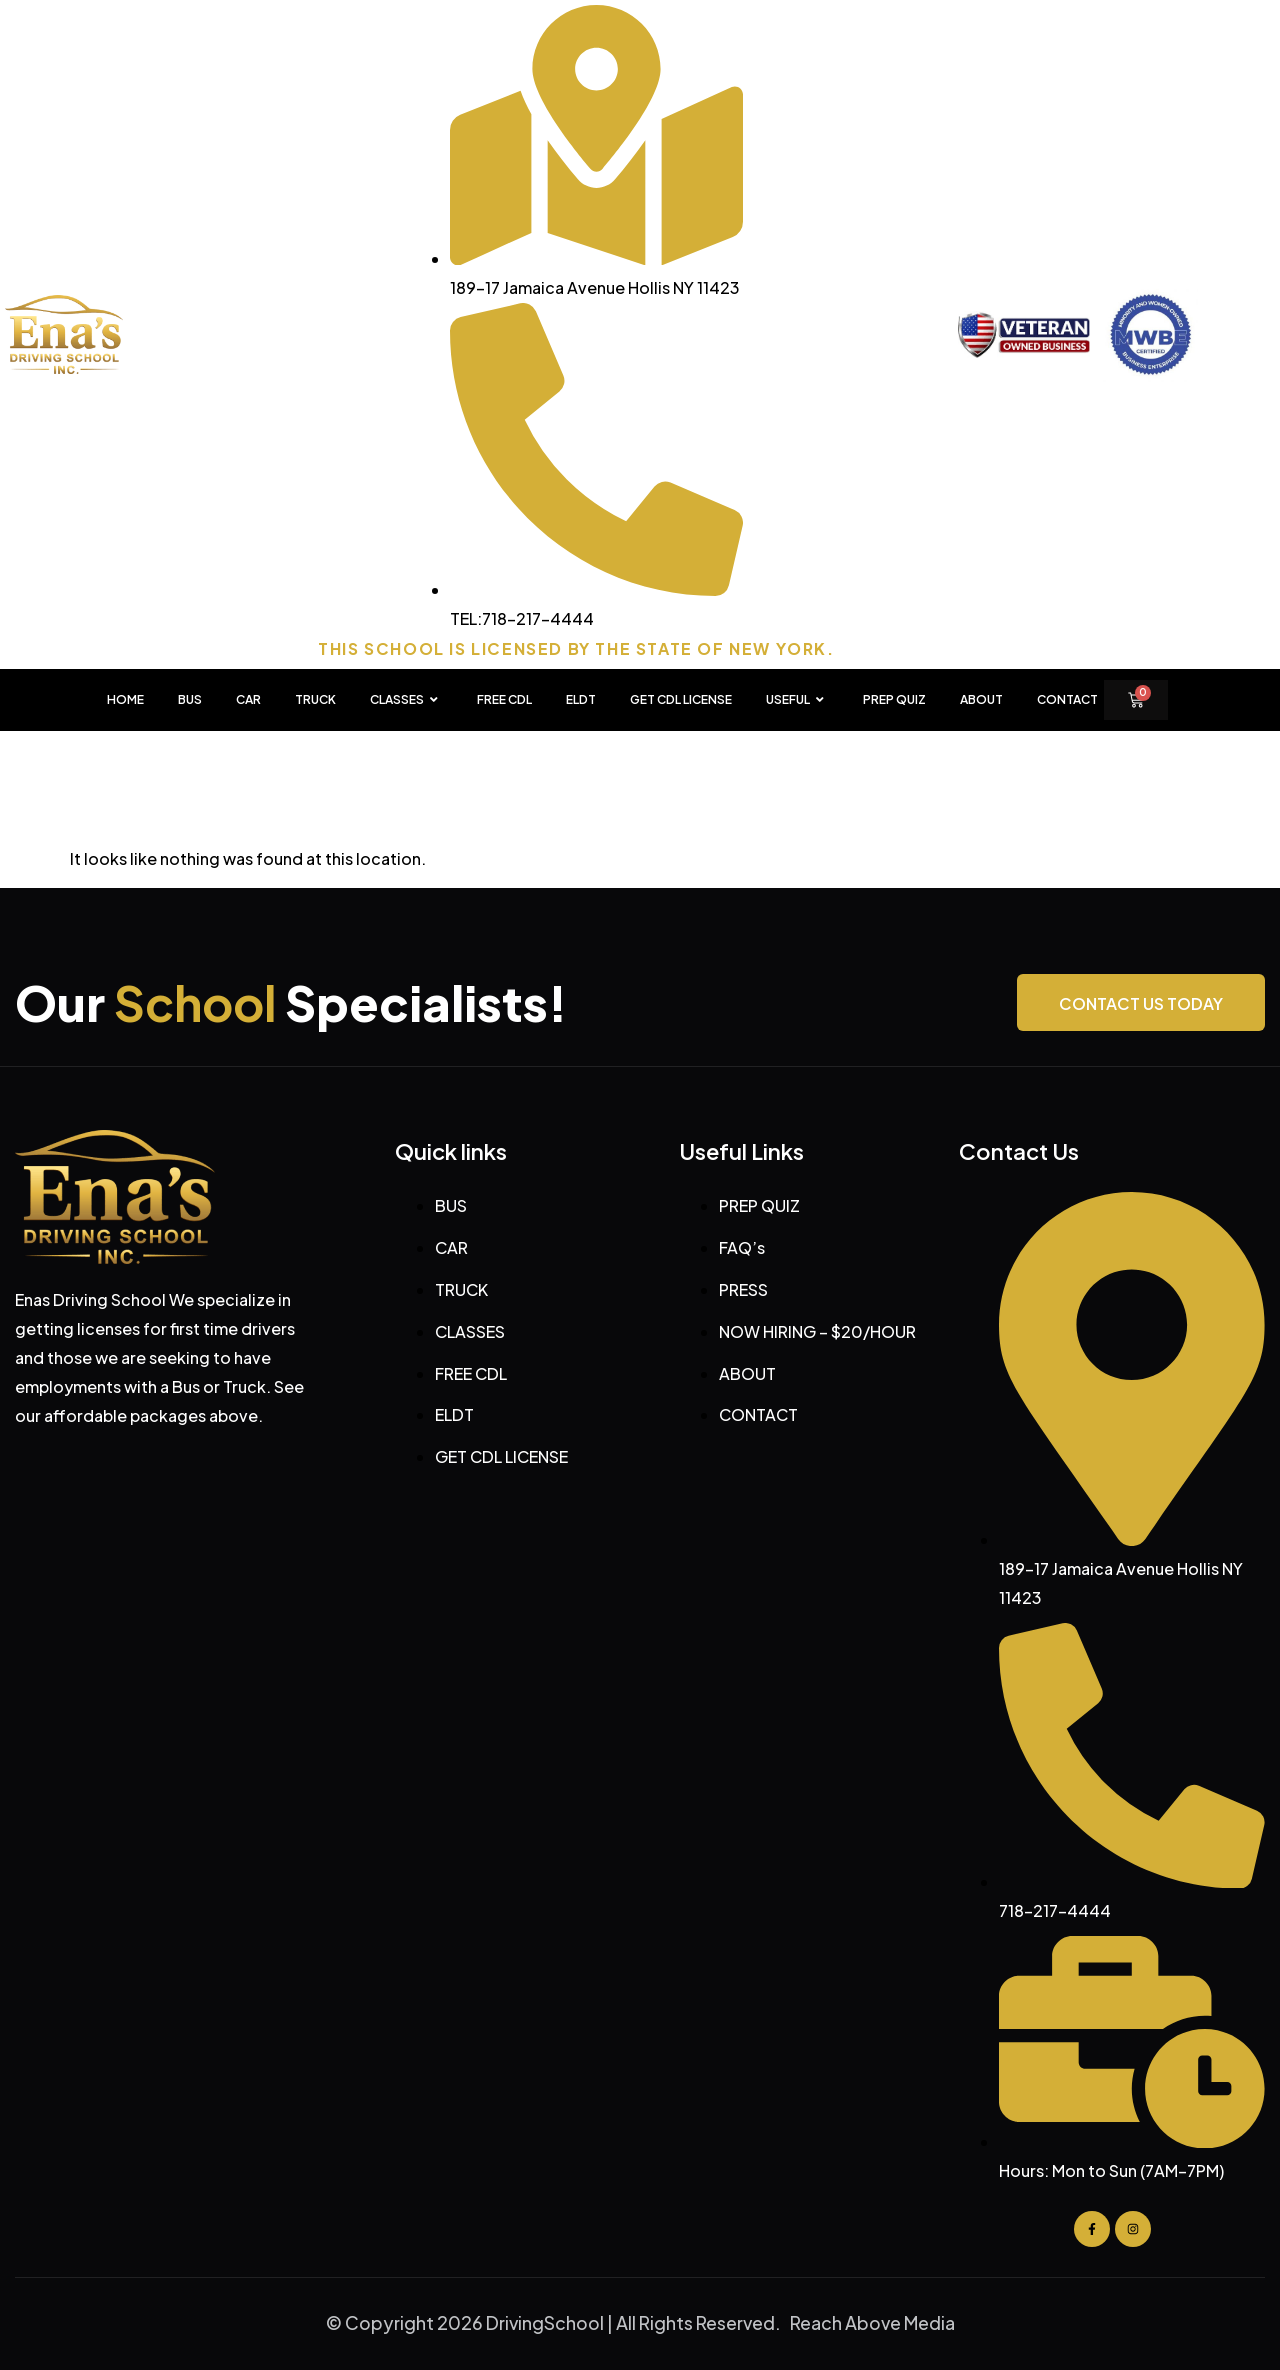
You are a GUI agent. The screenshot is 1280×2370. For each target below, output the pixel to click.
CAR (248, 699)
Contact (1067, 699)
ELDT (581, 699)
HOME (125, 699)
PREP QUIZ (894, 699)
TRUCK (315, 699)
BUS (190, 699)
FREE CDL (504, 699)
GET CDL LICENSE (681, 699)
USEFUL (797, 700)
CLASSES (406, 700)
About (981, 699)
